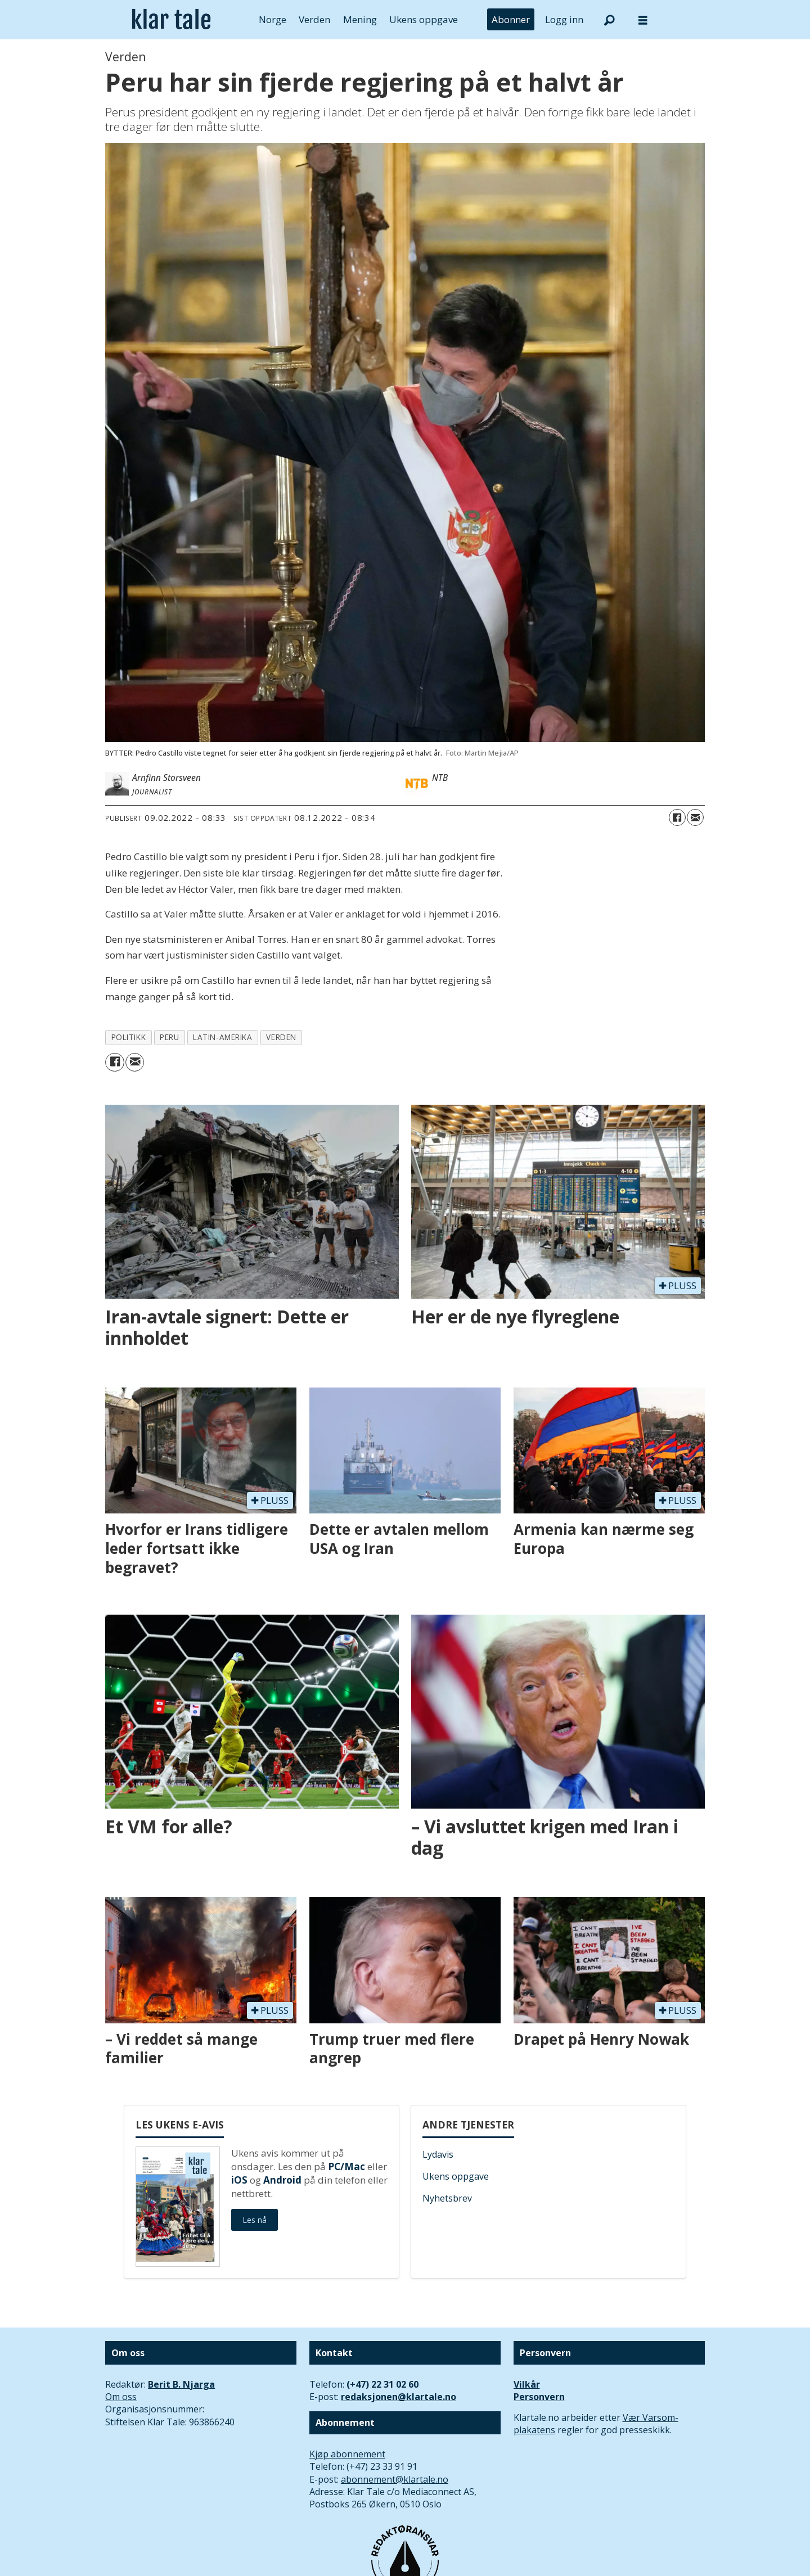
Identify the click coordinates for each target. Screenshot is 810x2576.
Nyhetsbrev (447, 2198)
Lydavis (437, 2154)
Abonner (511, 19)
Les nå (254, 2220)
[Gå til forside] (171, 20)
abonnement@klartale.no (394, 2479)
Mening (360, 19)
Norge (272, 19)
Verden (314, 19)
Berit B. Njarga (181, 2384)
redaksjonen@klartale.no (398, 2396)
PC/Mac (346, 2166)
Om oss (121, 2396)
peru (169, 1037)
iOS (239, 2179)
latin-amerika (222, 1037)
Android (282, 2179)
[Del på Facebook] (677, 817)
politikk (128, 1037)
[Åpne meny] (643, 20)
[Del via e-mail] (695, 817)
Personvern (539, 2396)
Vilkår (527, 2384)
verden (281, 1037)
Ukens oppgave (423, 19)
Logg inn (564, 19)
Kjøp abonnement (347, 2454)
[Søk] (609, 19)
